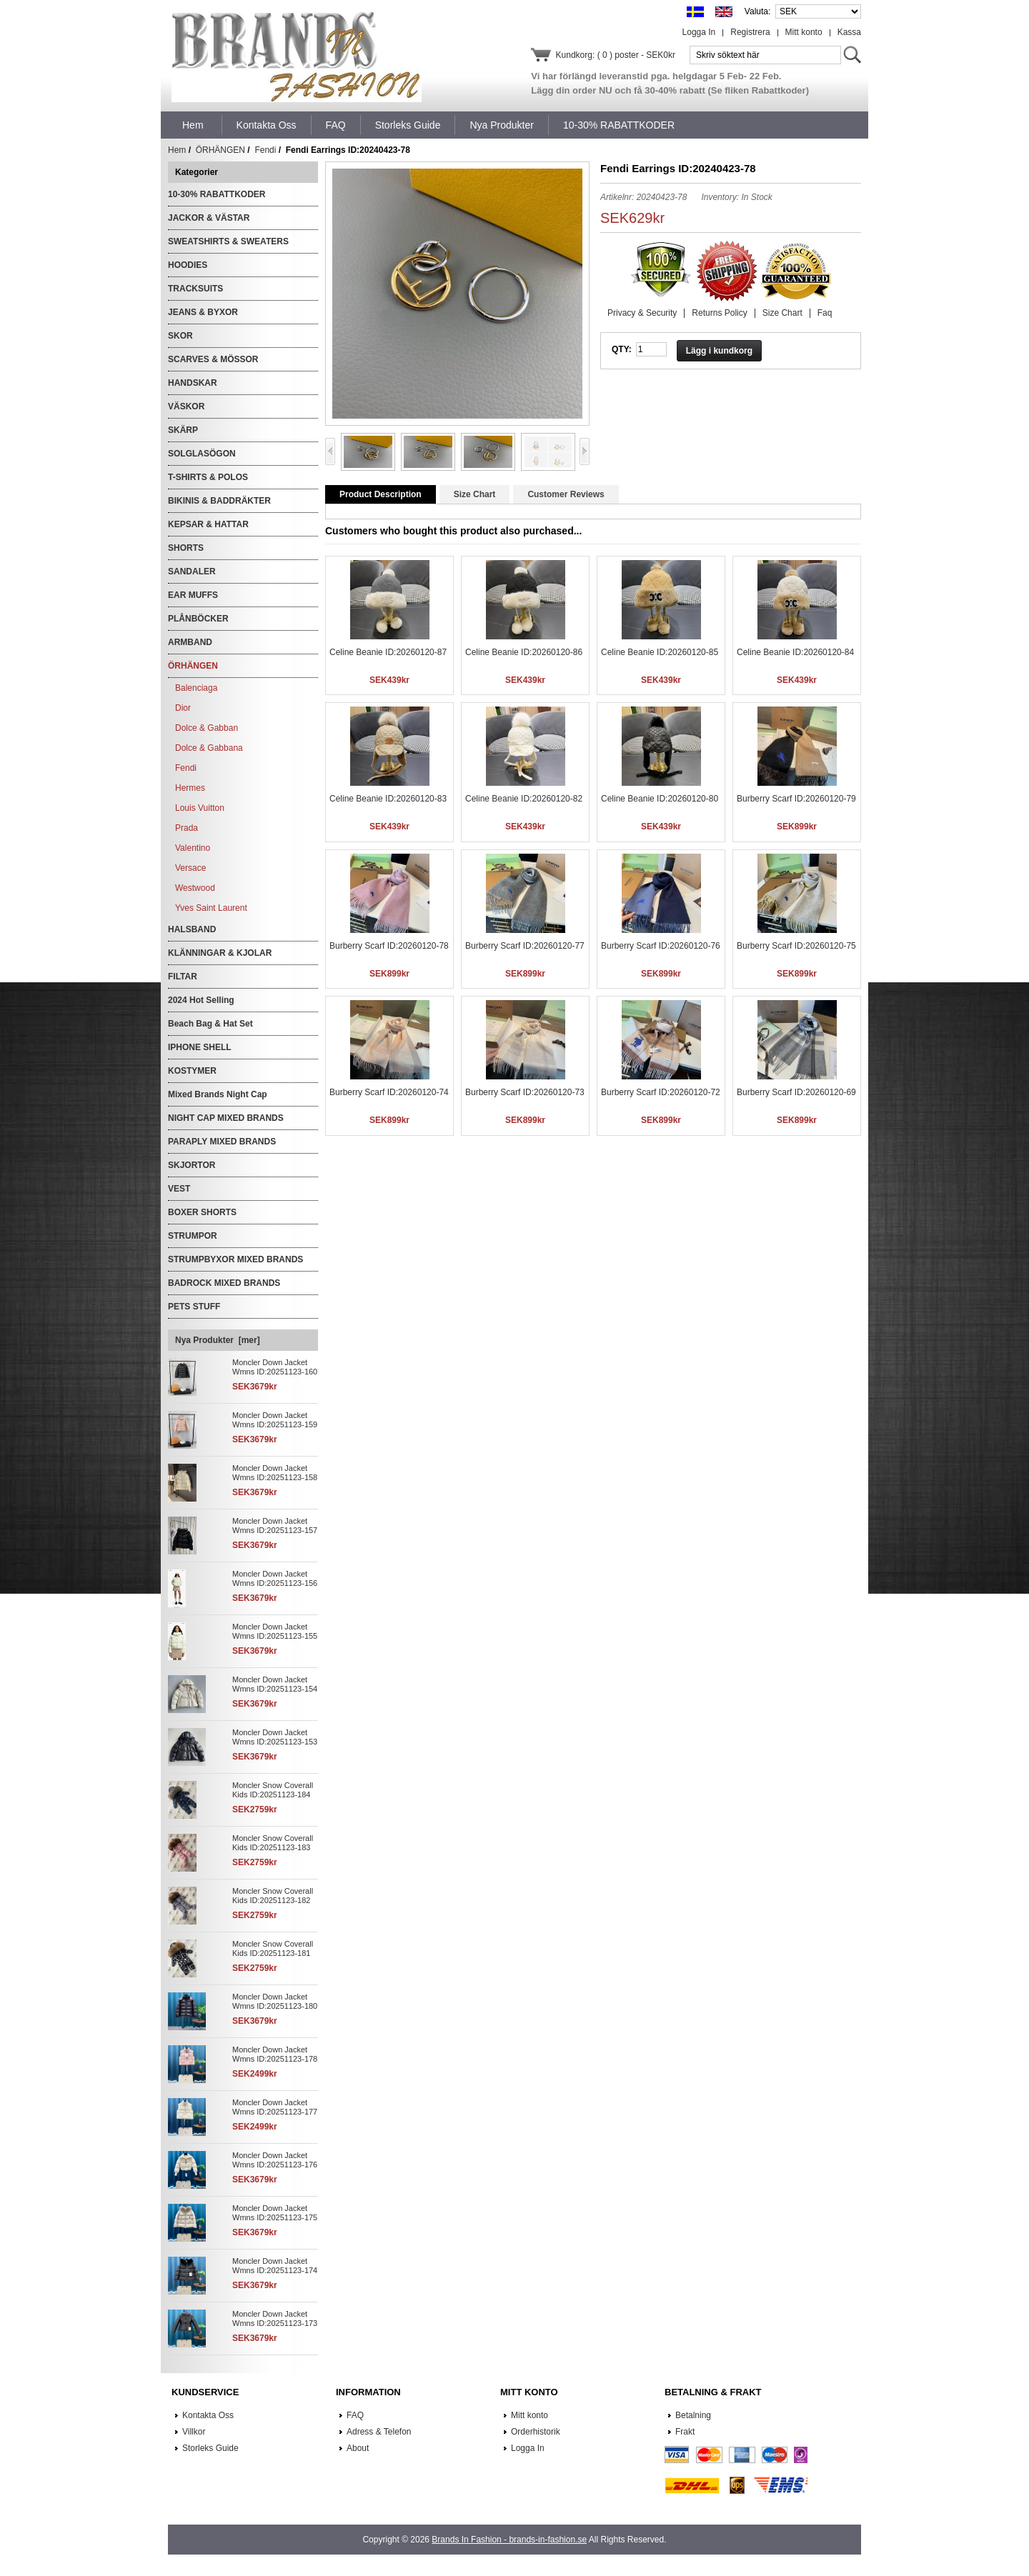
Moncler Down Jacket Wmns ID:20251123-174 (274, 2266)
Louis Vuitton (199, 808)
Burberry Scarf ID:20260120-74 (389, 1092)
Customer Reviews (565, 494)
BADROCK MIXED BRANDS (224, 1283)
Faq (824, 313)
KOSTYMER (192, 1071)
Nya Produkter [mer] (217, 1340)
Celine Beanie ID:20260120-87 (388, 652)
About (358, 2448)
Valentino (192, 848)
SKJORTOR (191, 1165)
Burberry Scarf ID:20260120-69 (796, 1092)
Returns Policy (719, 313)
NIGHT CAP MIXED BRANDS (226, 1118)
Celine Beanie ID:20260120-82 (523, 799)
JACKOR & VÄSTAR (208, 218)
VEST (179, 1189)
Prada (186, 828)
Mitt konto (803, 32)
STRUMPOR (192, 1236)
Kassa (849, 32)
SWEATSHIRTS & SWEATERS (228, 241)
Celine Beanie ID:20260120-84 (795, 652)
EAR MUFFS (193, 595)
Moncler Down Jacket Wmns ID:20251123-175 (274, 2213)
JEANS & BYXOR (203, 312)
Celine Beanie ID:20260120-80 (659, 799)
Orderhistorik (535, 2432)
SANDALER (192, 571)
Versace (190, 868)
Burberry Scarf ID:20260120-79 (796, 799)
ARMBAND (190, 642)
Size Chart (782, 313)
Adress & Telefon (379, 2432)
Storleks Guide (210, 2448)
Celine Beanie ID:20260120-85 (659, 652)
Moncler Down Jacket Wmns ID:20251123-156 (274, 1578)
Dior (183, 708)
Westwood (195, 888)
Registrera (750, 32)
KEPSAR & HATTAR (208, 524)
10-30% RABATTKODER (216, 194)
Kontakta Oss (208, 2415)
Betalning (693, 2415)
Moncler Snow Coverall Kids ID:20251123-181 (272, 1948)
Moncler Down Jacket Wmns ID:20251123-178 (274, 2054)
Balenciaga (196, 688)
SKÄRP (183, 430)
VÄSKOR (186, 406)
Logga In (699, 32)
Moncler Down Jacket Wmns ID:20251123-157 (274, 1525)
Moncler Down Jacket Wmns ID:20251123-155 (274, 1631)
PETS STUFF (194, 1307)
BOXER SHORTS (202, 1212)
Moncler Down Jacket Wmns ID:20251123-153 (274, 1737)
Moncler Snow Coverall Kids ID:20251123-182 (272, 1895)
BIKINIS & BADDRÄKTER (219, 501)
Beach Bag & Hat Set (210, 1024)
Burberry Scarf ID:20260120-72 (660, 1092)
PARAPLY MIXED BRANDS (222, 1142)
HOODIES (187, 265)
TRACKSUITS (195, 289)
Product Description (380, 494)
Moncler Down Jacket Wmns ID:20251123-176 (274, 2160)
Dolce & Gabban (206, 728)
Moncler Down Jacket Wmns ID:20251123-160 (274, 1367)
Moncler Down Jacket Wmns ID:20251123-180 (274, 2001)
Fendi (265, 150)
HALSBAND (192, 929)
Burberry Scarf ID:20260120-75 (796, 946)
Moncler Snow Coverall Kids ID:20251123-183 (272, 1843)
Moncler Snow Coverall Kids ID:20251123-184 (272, 1790)
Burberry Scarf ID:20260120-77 (525, 946)
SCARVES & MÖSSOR (213, 359)
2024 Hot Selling (201, 1000)
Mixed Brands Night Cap (217, 1094)
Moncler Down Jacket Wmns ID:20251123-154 (274, 1684)
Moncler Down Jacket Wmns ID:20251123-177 (274, 2107)
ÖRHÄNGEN (220, 150)
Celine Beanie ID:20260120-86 (523, 652)
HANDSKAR (192, 383)
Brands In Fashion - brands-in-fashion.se (509, 2540)
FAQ (355, 2415)
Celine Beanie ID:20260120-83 (388, 799)
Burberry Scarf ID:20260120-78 (389, 946)
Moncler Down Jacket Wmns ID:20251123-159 (274, 1420)
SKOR (180, 336)
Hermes (190, 788)
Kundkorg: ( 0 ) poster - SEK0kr (615, 55)
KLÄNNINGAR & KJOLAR (220, 953)
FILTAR (182, 977)
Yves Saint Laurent (211, 908)
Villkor (193, 2432)
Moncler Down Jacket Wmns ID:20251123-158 (274, 1473)
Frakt (685, 2432)
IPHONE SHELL (200, 1047)
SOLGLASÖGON (202, 454)
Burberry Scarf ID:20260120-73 (525, 1092)
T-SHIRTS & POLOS (208, 477)
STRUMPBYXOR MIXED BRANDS (235, 1259)
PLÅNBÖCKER (198, 619)
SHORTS (186, 548)
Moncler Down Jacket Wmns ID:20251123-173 (274, 2318)
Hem (193, 125)
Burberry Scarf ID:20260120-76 (660, 946)
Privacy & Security (642, 313)
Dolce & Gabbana (209, 748)
